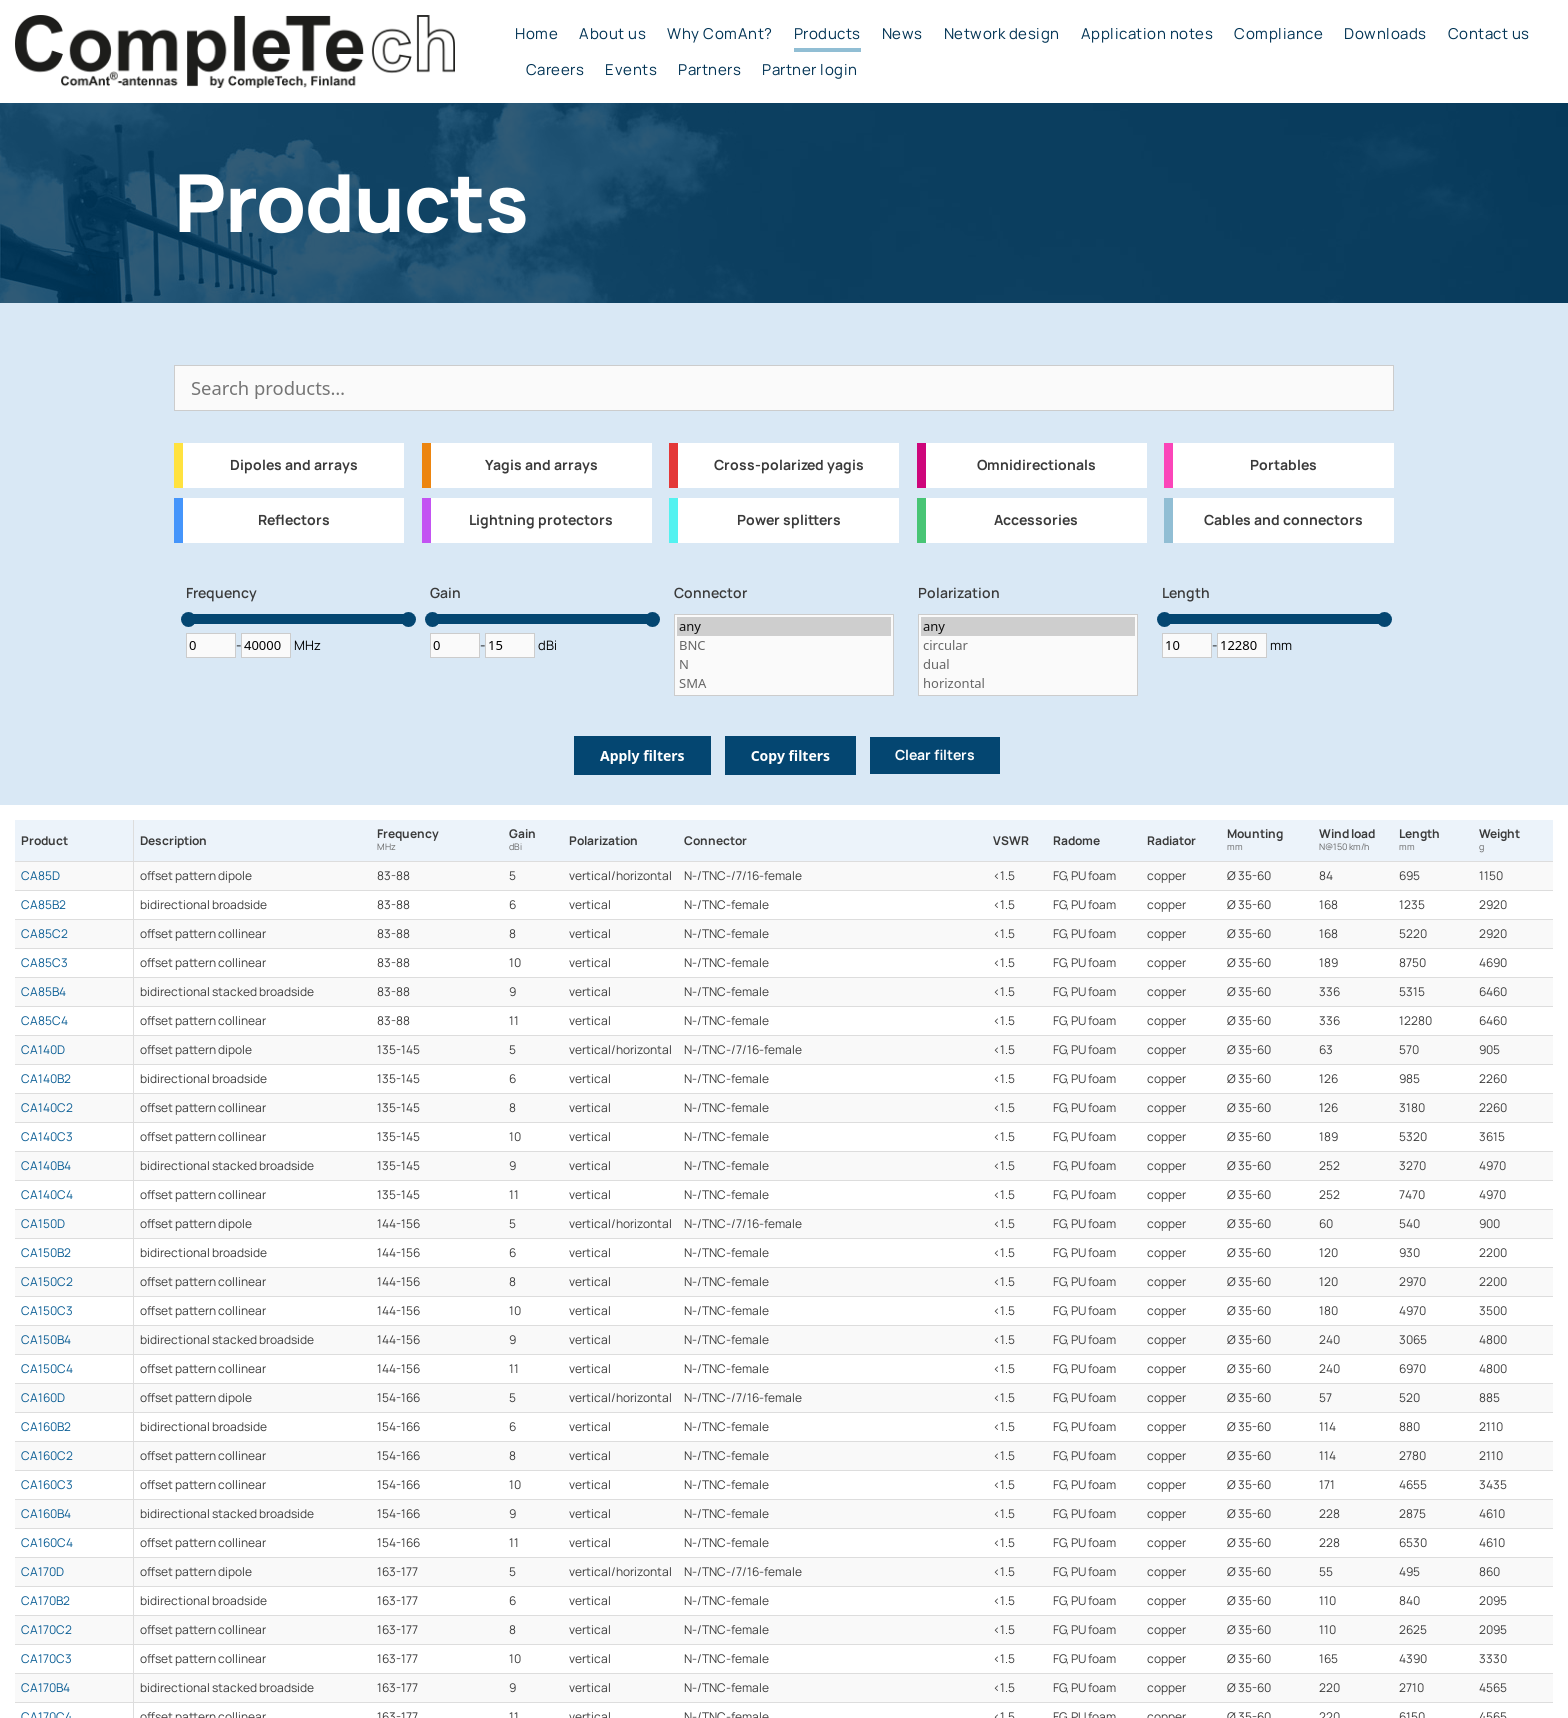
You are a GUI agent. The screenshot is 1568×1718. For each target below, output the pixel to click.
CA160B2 (46, 1427)
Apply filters (642, 755)
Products (827, 34)
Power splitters (789, 520)
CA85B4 (43, 992)
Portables (1283, 465)
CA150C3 (47, 1311)
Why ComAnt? (720, 34)
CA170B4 (45, 1688)
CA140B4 (46, 1166)
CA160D (43, 1398)
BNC (784, 645)
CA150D (43, 1224)
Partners (709, 70)
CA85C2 (44, 934)
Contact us (1489, 34)
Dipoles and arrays (294, 465)
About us (612, 34)
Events (631, 70)
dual (1028, 664)
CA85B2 (43, 905)
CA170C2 (46, 1630)
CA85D (40, 876)
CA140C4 (47, 1195)
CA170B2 (45, 1601)
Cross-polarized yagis (789, 465)
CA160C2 (47, 1456)
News (902, 34)
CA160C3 (47, 1485)
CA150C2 (47, 1282)
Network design (1002, 34)
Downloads (1385, 34)
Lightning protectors (541, 520)
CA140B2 (46, 1079)
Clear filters (935, 755)
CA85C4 (44, 1021)
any (784, 626)
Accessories (1036, 520)
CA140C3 (47, 1137)
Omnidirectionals (1036, 465)
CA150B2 (46, 1253)
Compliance (1278, 34)
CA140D (43, 1050)
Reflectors (294, 520)
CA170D (42, 1572)
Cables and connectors (1283, 520)
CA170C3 (46, 1659)
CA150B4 (46, 1340)
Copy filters (790, 755)
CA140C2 (47, 1108)
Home (536, 34)
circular (1028, 645)
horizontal (1028, 683)
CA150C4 (47, 1369)
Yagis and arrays (541, 465)
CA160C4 (47, 1543)
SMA (784, 683)
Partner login (810, 70)
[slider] (188, 619)
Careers (555, 70)
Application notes (1147, 34)
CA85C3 (44, 963)
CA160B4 (46, 1514)
